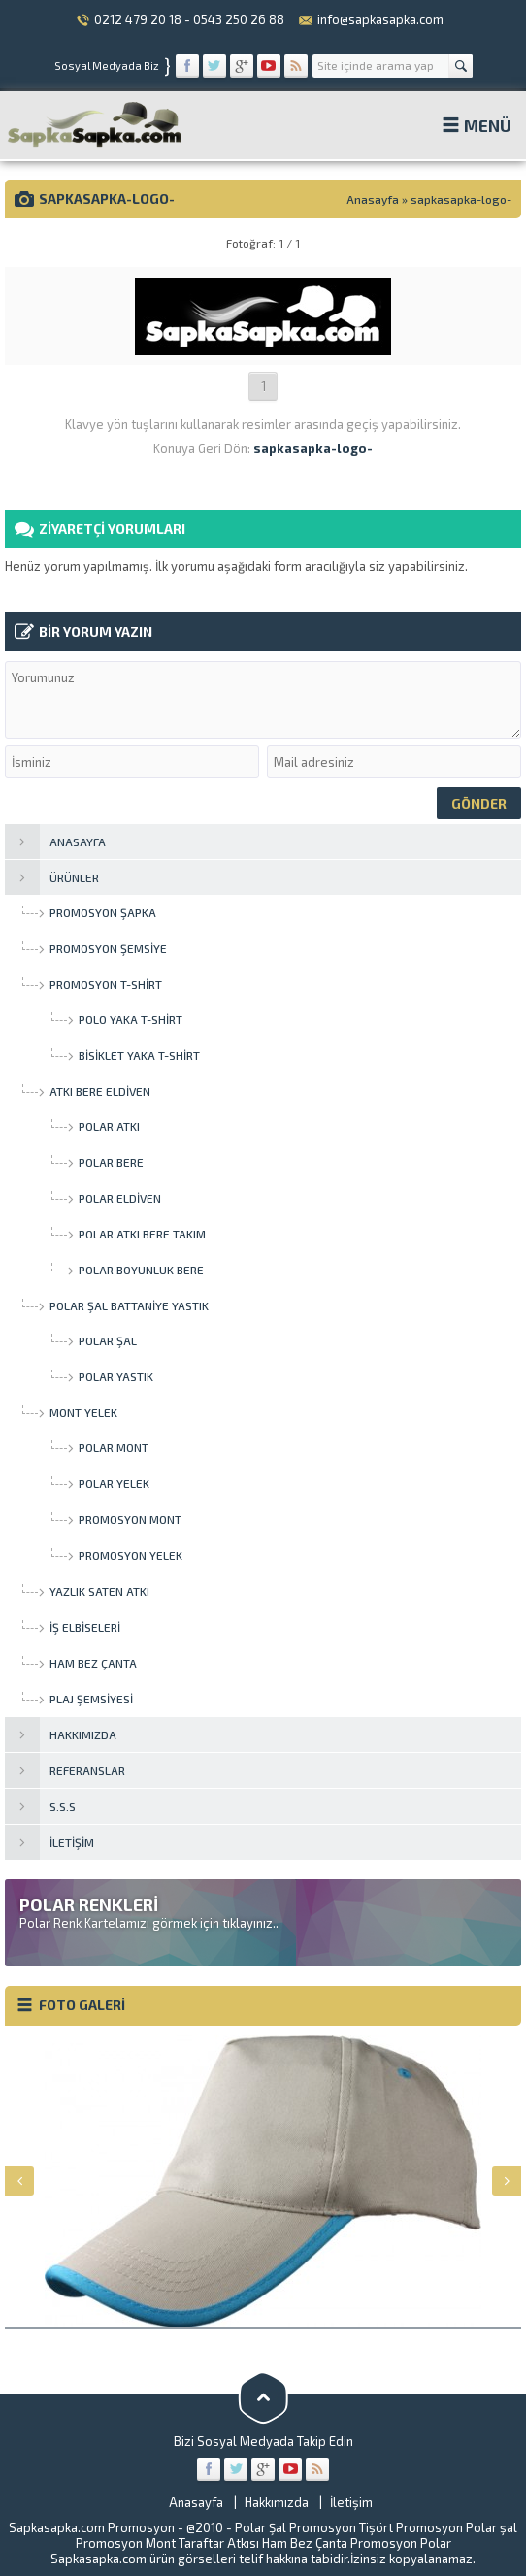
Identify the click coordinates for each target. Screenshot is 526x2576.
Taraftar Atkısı (219, 2543)
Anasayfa (372, 199)
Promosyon (429, 2527)
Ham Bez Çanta (304, 2543)
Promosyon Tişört (341, 2527)
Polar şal (491, 2527)
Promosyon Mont (126, 2543)
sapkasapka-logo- (461, 199)
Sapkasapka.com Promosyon (92, 2527)
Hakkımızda (277, 2502)
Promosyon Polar (400, 2543)
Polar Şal (260, 2527)
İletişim (351, 2502)
